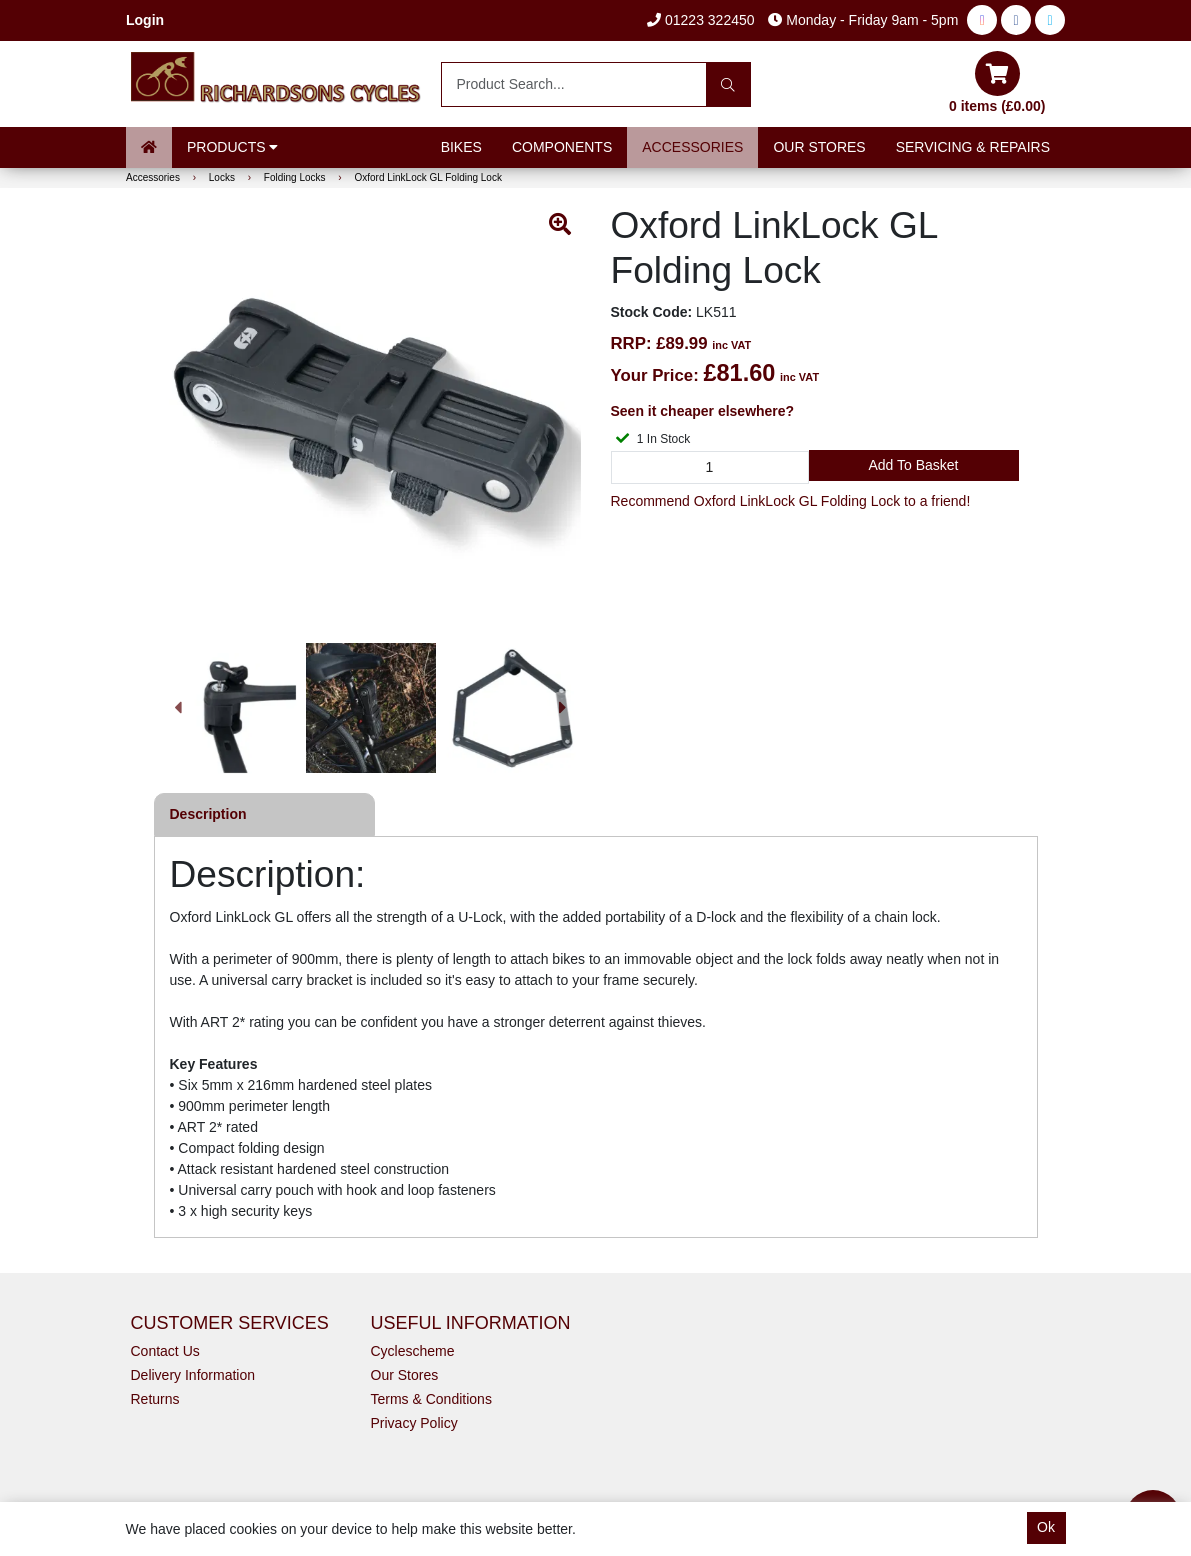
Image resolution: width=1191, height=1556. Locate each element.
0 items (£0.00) (997, 82)
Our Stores (819, 147)
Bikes (461, 147)
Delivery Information (193, 1375)
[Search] (728, 84)
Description (208, 814)
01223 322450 (700, 20)
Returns (155, 1399)
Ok (1046, 1527)
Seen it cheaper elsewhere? (703, 411)
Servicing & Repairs (973, 147)
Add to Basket (913, 465)
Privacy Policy (414, 1423)
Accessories (692, 147)
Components (562, 147)
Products (232, 147)
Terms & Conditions (431, 1399)
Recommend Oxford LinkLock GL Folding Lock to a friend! (791, 501)
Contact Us (165, 1351)
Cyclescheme (413, 1351)
